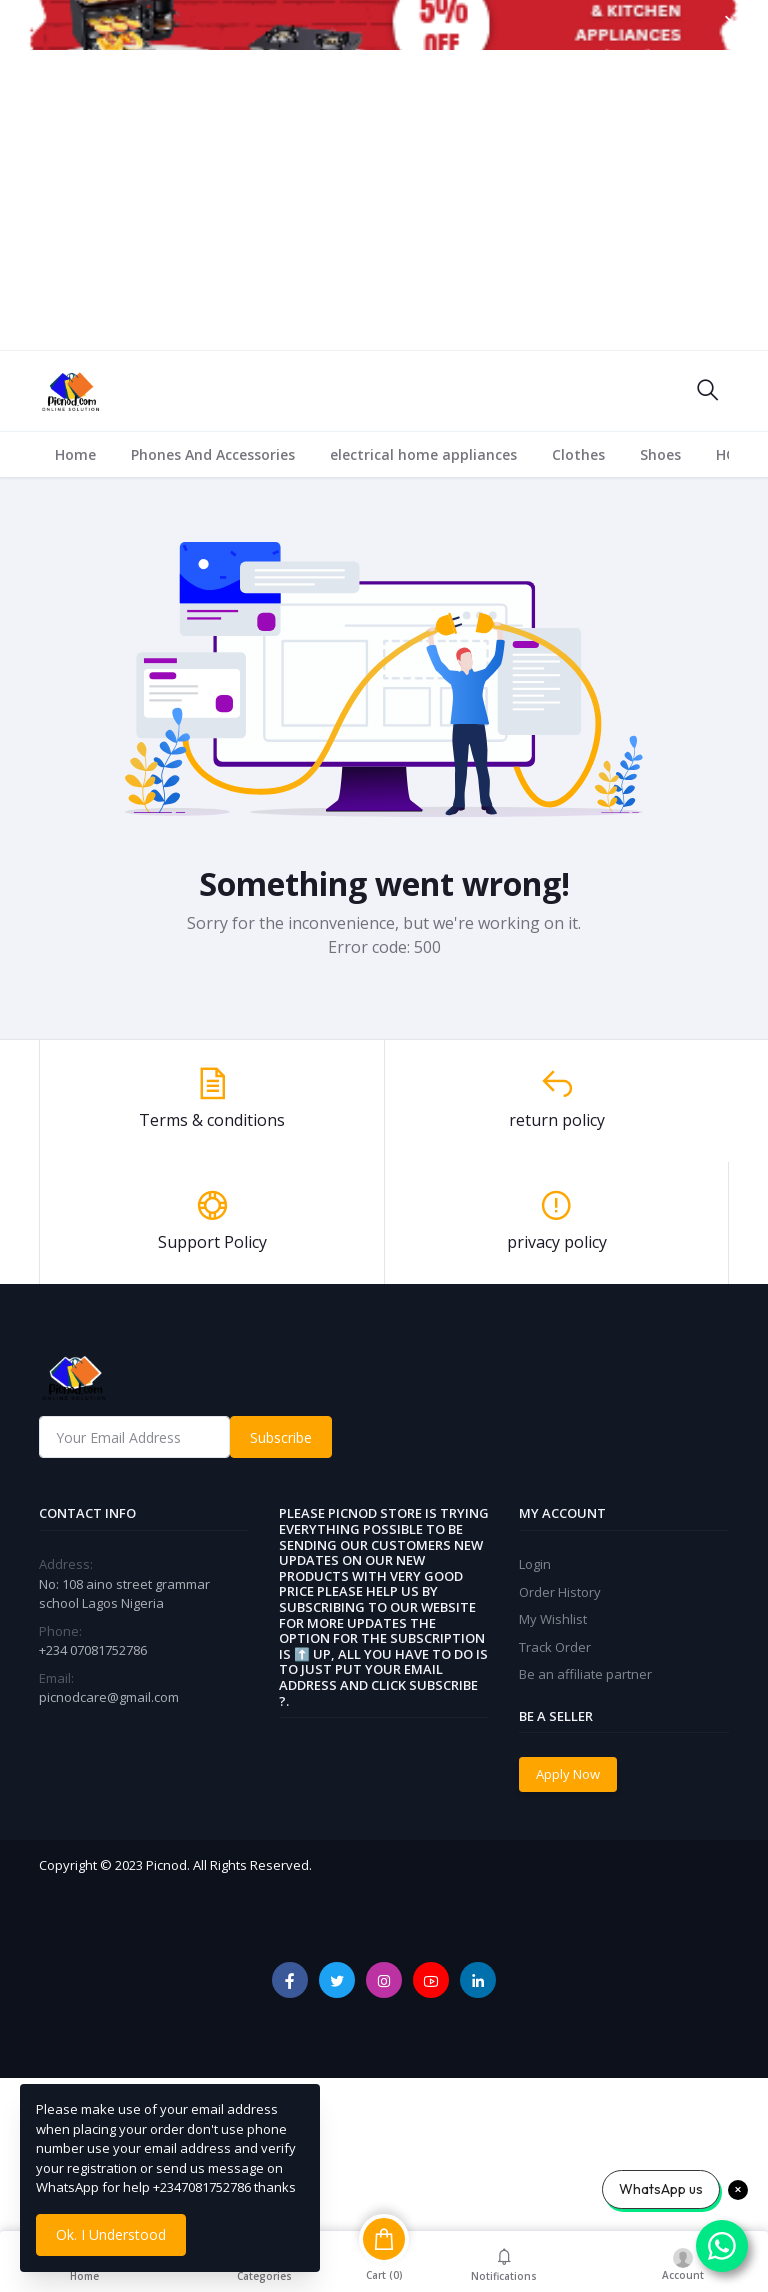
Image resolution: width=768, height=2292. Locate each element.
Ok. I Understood (111, 2234)
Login (535, 1564)
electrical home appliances (423, 454)
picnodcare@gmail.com (109, 1697)
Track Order (555, 1647)
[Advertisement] (384, 200)
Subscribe (281, 1437)
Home (75, 454)
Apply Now (568, 1774)
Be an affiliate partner (585, 1674)
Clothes (578, 454)
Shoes (660, 454)
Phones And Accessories (213, 454)
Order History (560, 1592)
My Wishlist (553, 1619)
